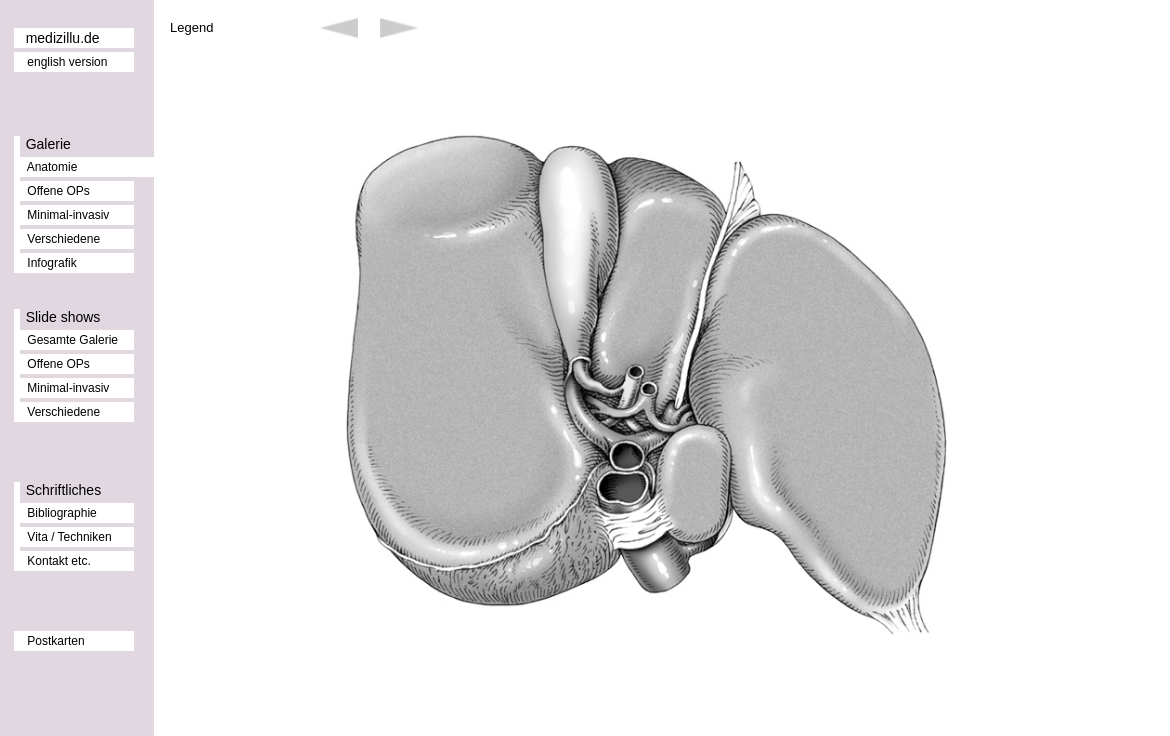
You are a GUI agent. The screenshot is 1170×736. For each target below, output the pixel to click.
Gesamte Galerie (72, 340)
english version (67, 62)
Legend (191, 27)
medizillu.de (63, 38)
